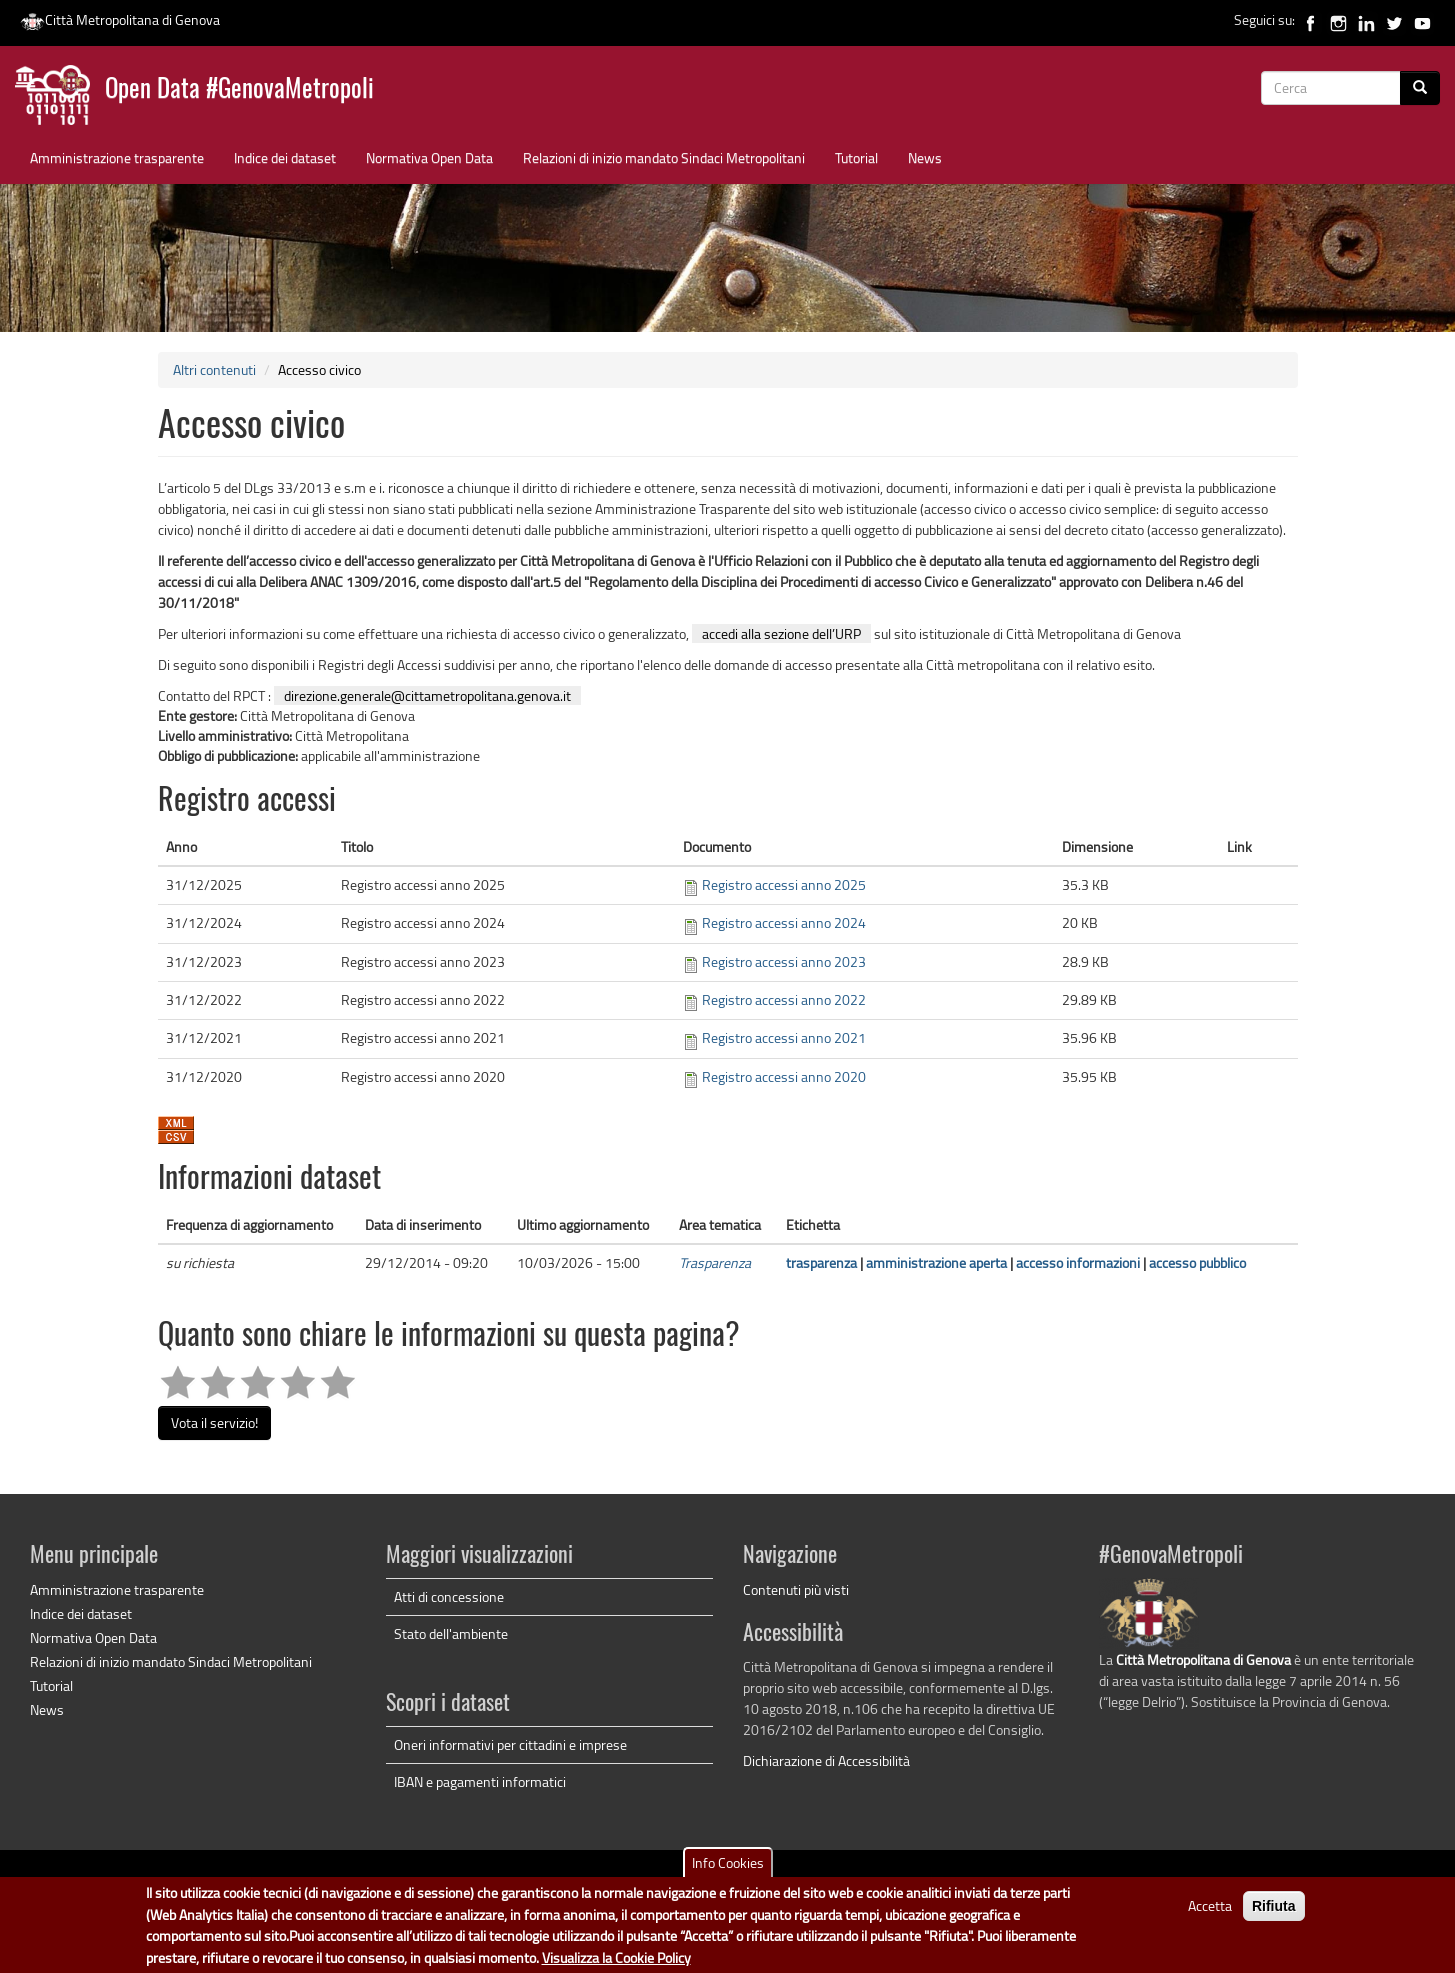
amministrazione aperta (936, 1262)
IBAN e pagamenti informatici (480, 1781)
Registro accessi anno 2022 (784, 999)
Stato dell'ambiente (451, 1633)
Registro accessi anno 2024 (784, 922)
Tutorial (856, 157)
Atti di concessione (449, 1596)
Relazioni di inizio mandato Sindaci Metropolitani (664, 157)
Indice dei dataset (285, 157)
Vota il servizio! (214, 1422)
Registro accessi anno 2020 (784, 1076)
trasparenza (821, 1262)
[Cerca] (1420, 88)
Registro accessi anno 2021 (784, 1037)
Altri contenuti (214, 369)
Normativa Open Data (429, 157)
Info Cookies (728, 1869)
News (925, 157)
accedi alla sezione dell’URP (781, 633)
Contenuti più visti (796, 1589)
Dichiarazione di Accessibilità (826, 1760)
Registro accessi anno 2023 (784, 961)
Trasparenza (715, 1262)
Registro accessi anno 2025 (784, 884)
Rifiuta (1274, 1913)
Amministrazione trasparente (117, 157)
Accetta (1210, 1912)
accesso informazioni (1078, 1262)
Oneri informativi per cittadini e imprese (510, 1744)
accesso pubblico (1197, 1262)
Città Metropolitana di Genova (120, 19)
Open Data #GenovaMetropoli (239, 90)
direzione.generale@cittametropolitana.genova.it (427, 695)
